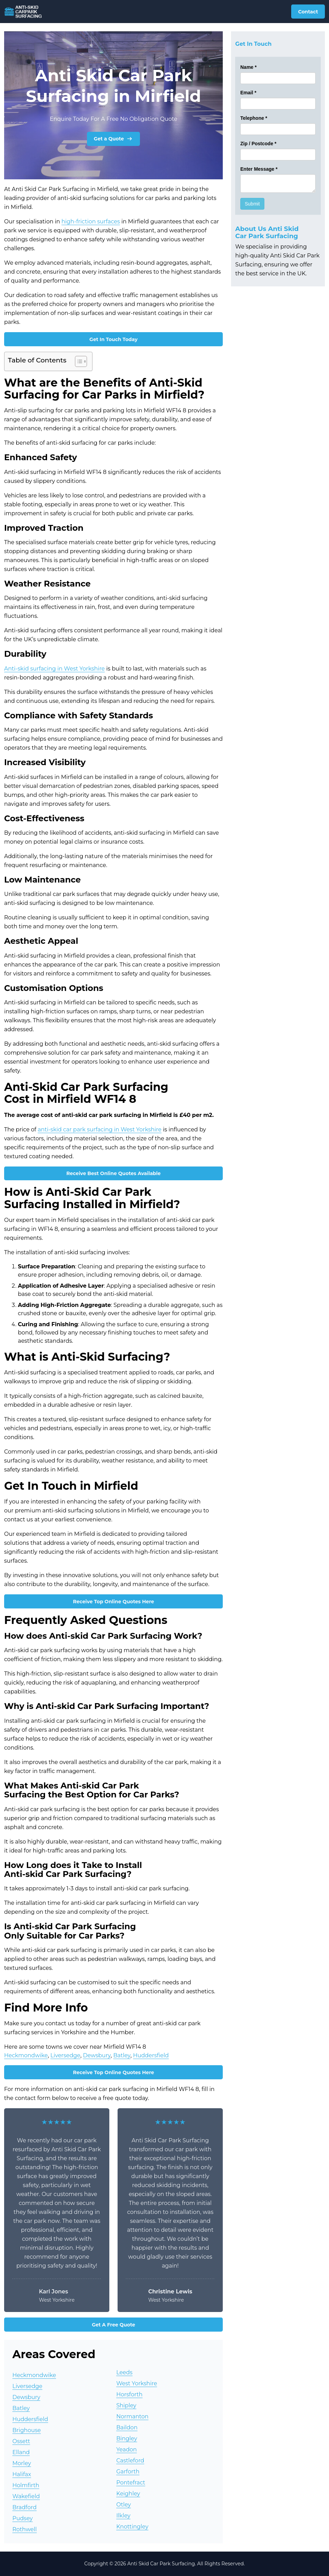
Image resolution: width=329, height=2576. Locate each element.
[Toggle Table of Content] (77, 361)
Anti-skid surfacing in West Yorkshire (54, 668)
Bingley (126, 2438)
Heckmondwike (26, 2055)
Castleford (130, 2460)
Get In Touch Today (113, 339)
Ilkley (123, 2515)
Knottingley (132, 2526)
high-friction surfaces (91, 221)
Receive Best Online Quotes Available (113, 1173)
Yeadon (126, 2449)
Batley (121, 2055)
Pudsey (22, 2518)
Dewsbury (97, 2055)
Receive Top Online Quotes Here (113, 1601)
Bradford (24, 2507)
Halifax (21, 2474)
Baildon (127, 2427)
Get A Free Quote (113, 2325)
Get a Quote (113, 138)
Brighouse (26, 2430)
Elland (21, 2452)
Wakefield (26, 2496)
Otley (123, 2504)
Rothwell (24, 2529)
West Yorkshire (136, 2383)
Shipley (126, 2405)
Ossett (21, 2441)
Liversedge (65, 2055)
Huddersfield (151, 2055)
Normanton (132, 2416)
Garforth (128, 2471)
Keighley (128, 2493)
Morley (21, 2463)
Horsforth (129, 2394)
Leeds (124, 2372)
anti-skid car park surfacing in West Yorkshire (100, 1129)
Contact (308, 12)
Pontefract (130, 2482)
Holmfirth (25, 2485)
